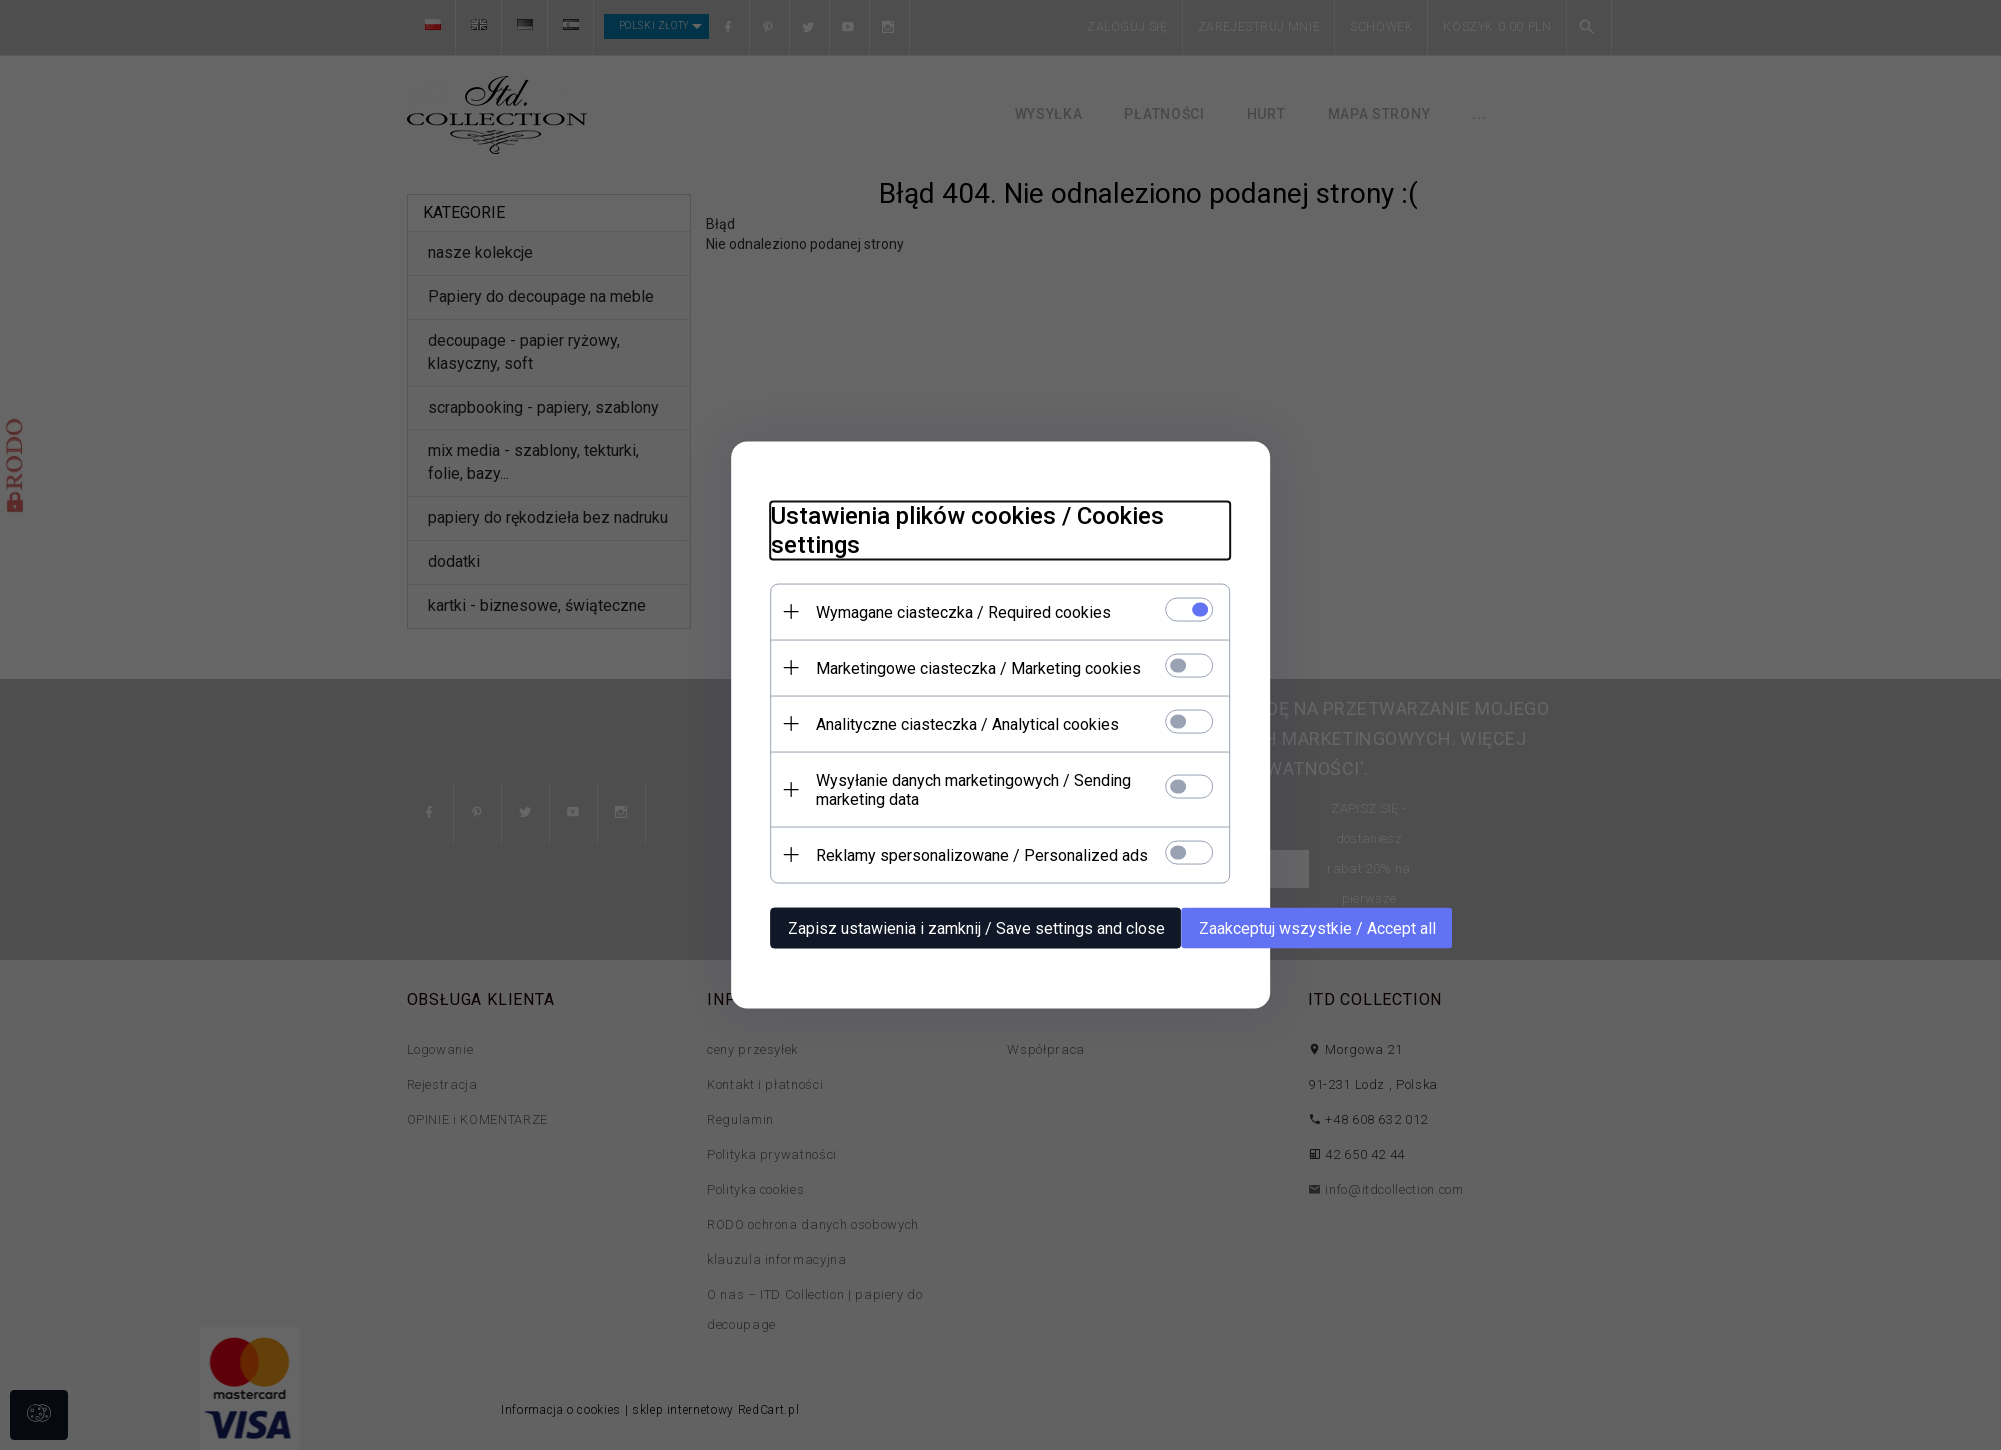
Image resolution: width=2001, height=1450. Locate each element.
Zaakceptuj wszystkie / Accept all (1317, 928)
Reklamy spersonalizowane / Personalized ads (982, 855)
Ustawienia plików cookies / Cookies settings (967, 530)
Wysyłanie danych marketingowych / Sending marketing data (973, 790)
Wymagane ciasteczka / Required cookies (963, 612)
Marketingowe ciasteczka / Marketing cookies (978, 668)
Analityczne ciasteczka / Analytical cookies (967, 724)
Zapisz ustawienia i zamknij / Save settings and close (976, 928)
